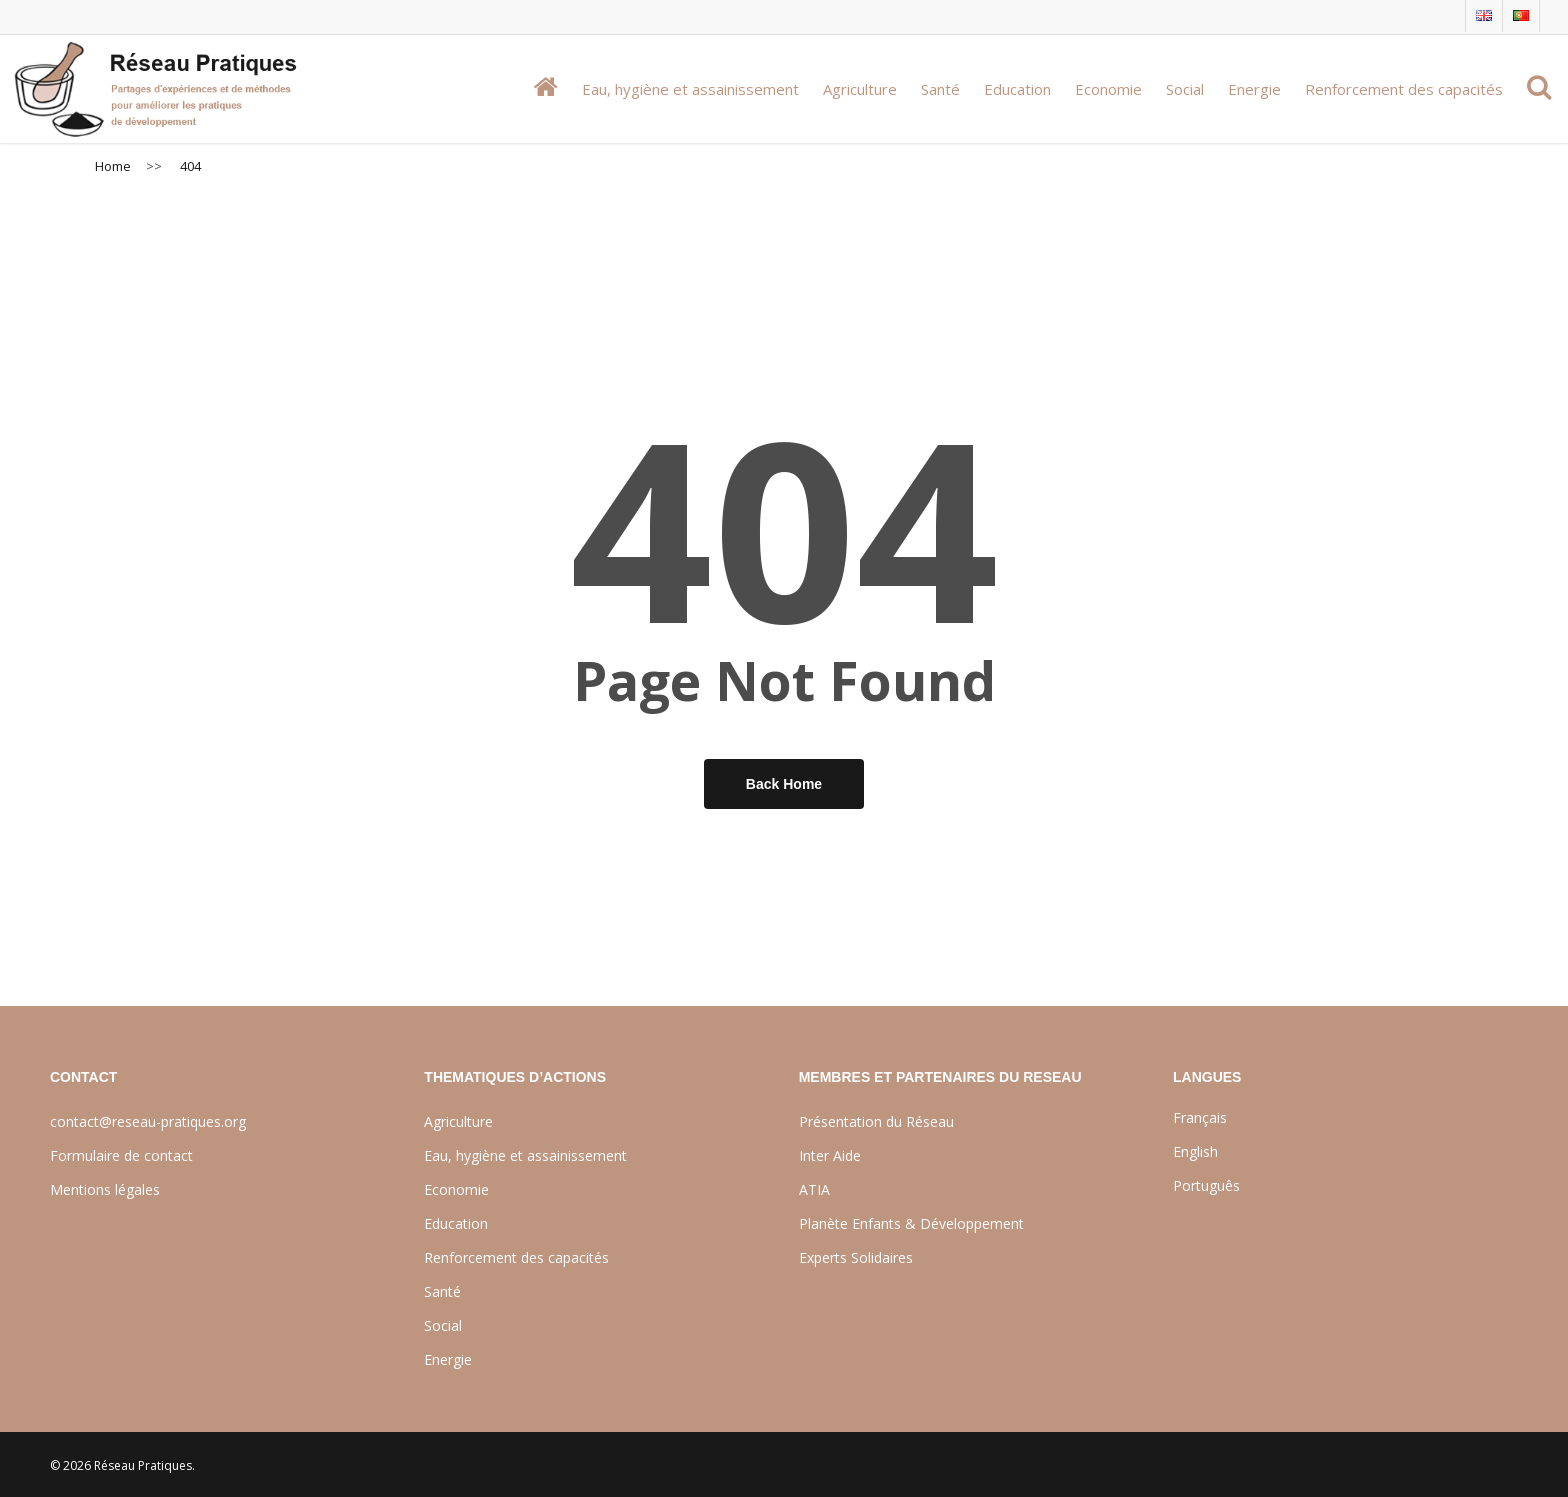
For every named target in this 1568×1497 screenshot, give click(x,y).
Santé (442, 1291)
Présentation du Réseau (876, 1121)
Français (1200, 1117)
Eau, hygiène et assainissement (525, 1155)
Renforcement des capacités (516, 1257)
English (1195, 1151)
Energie (448, 1359)
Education (456, 1223)
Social (443, 1325)
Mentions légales (105, 1189)
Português (1206, 1185)
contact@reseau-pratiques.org (148, 1121)
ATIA (814, 1189)
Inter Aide (830, 1155)
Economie (456, 1189)
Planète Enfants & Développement (911, 1223)
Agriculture (458, 1121)
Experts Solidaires (856, 1257)
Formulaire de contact (121, 1155)
